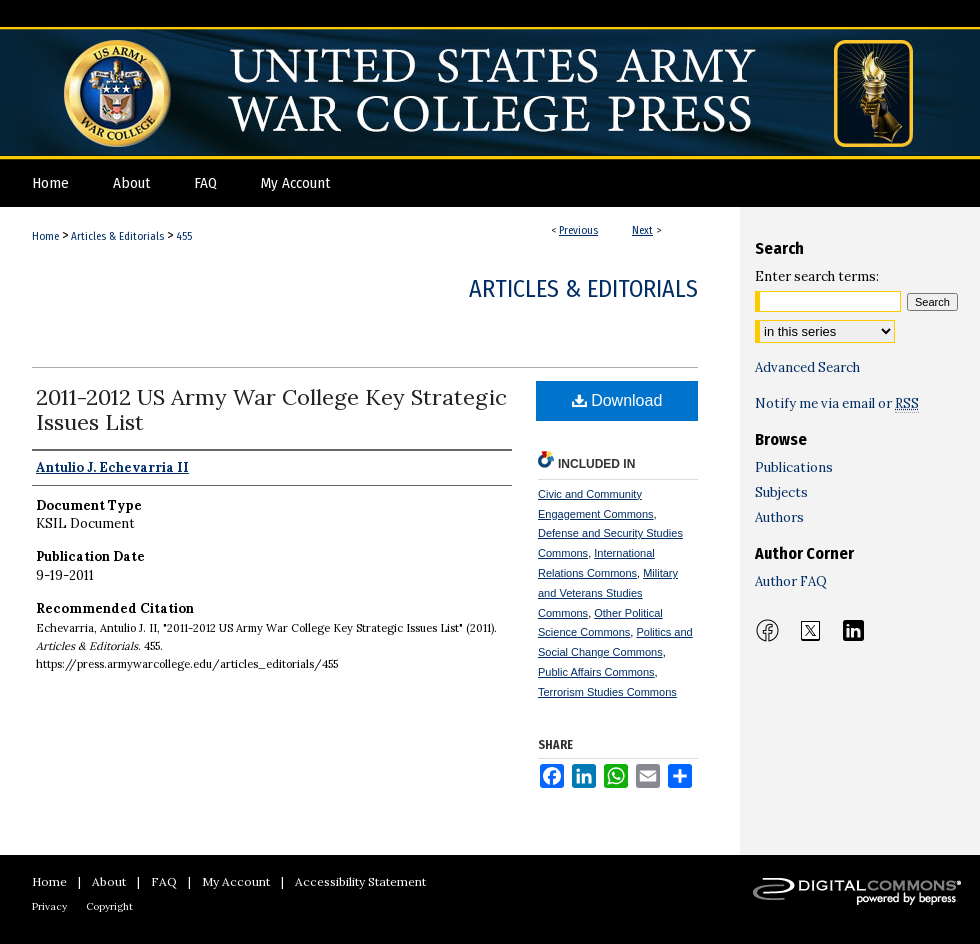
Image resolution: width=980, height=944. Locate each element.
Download (617, 400)
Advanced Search (807, 367)
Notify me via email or (837, 403)
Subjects (781, 492)
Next (642, 230)
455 (184, 236)
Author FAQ (791, 581)
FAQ (164, 881)
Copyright (109, 906)
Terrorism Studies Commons (607, 692)
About (109, 881)
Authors (779, 517)
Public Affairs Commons (596, 672)
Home (45, 236)
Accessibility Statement (360, 881)
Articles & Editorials (117, 236)
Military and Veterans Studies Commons (608, 593)
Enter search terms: (817, 276)
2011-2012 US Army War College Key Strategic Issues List (271, 409)
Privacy (49, 906)
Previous (578, 230)
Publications (794, 467)
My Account (236, 881)
